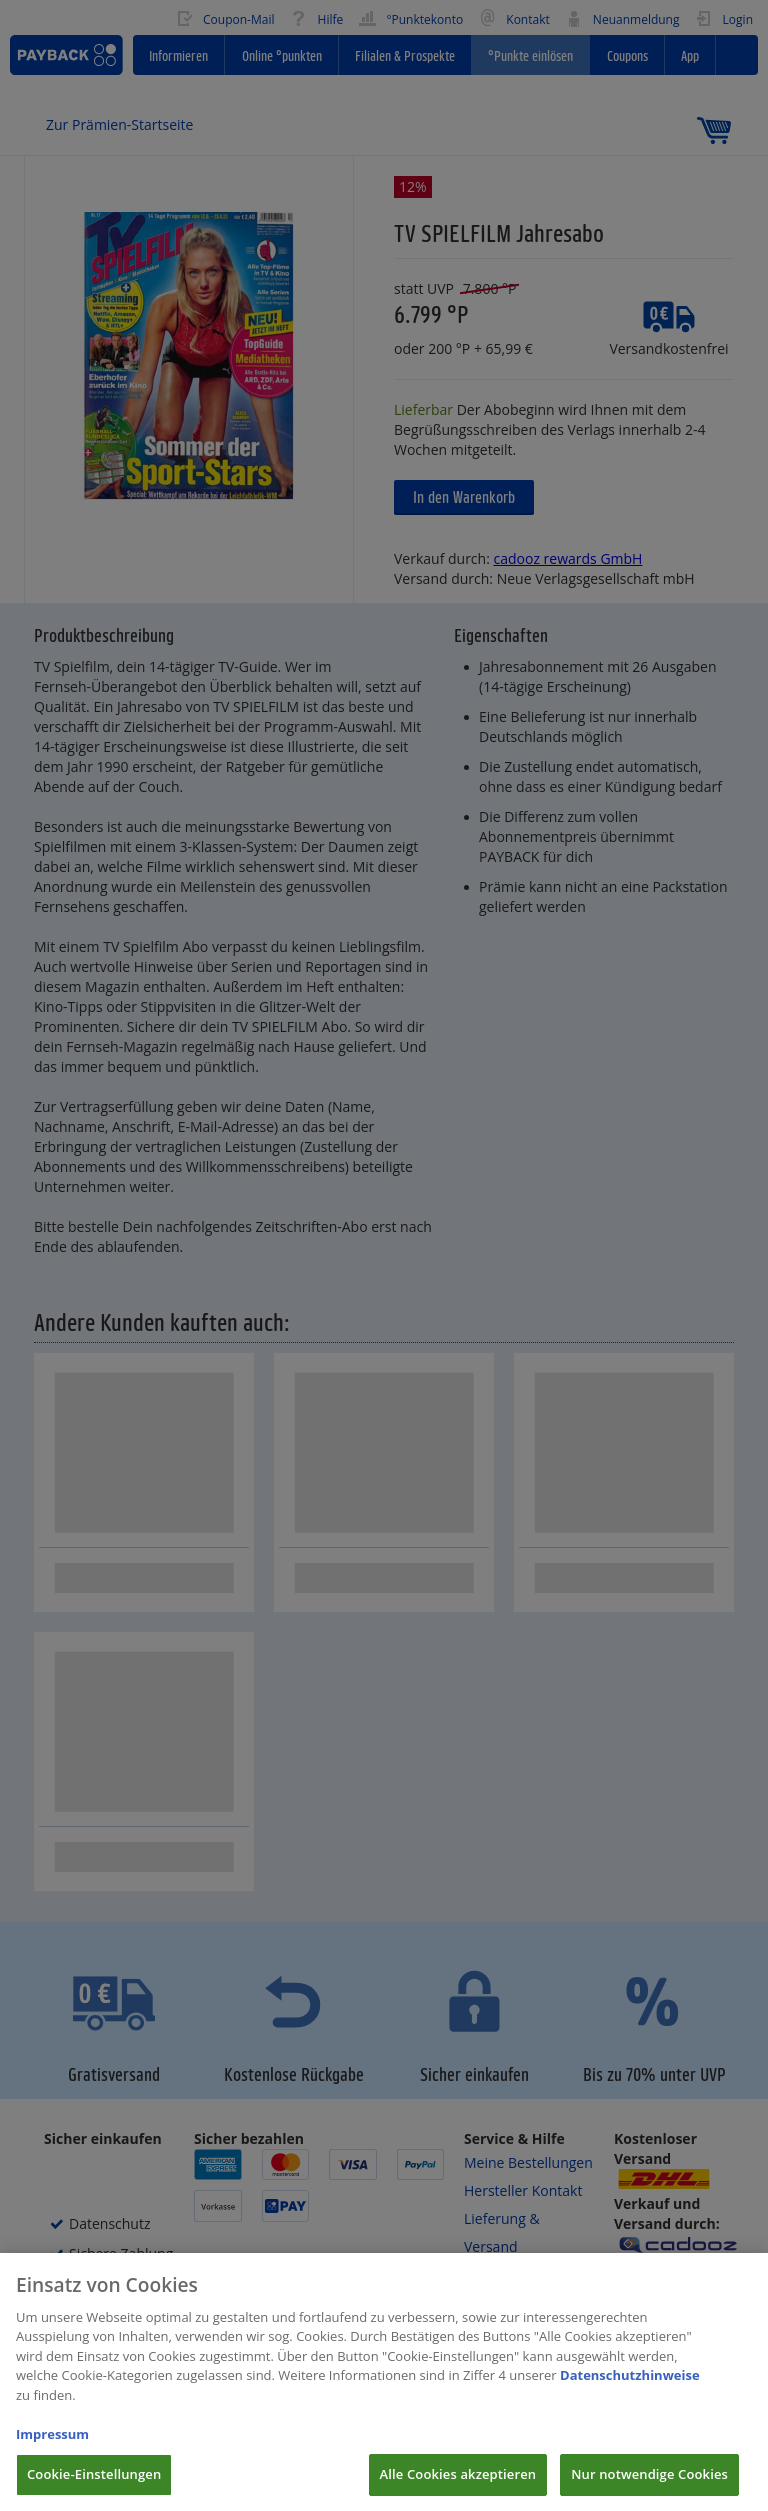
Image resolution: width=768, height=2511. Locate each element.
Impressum (52, 2451)
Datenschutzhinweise (630, 2392)
